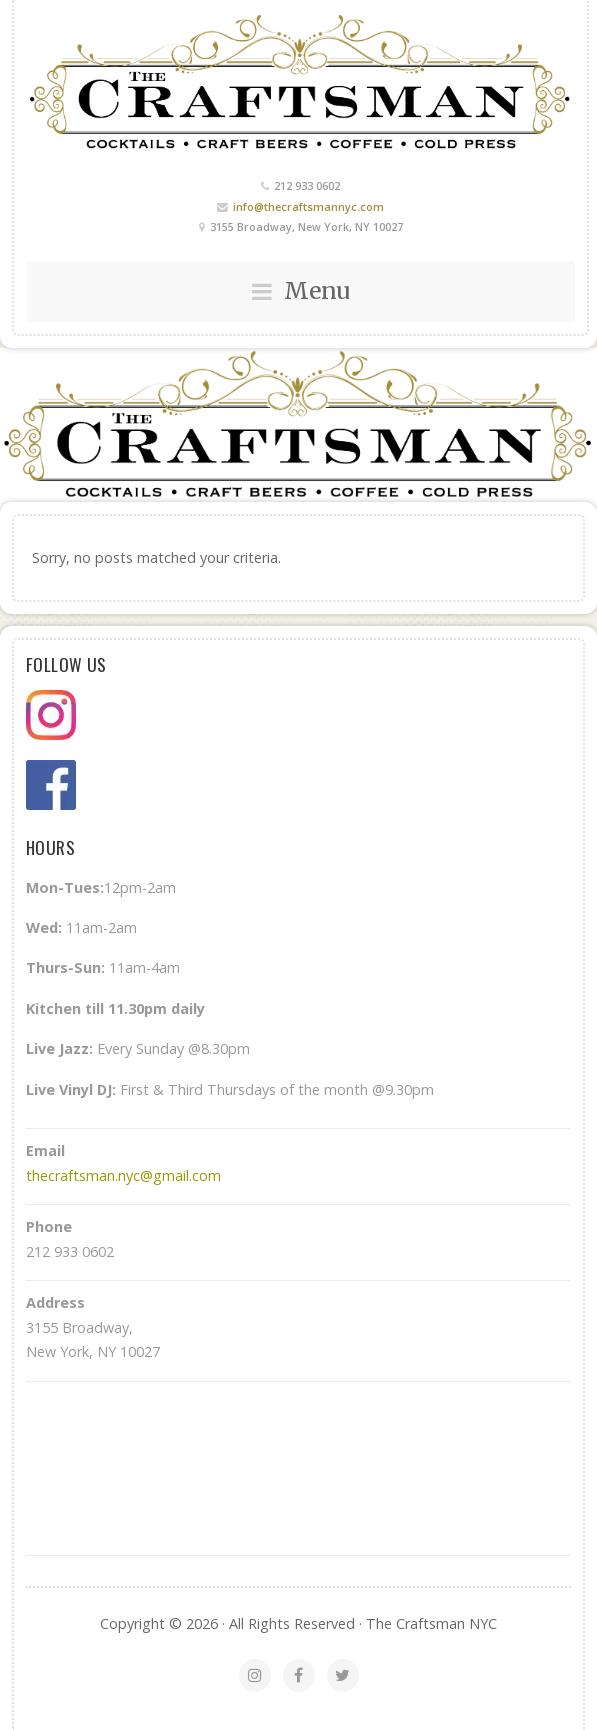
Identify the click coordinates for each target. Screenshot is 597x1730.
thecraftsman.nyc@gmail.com (123, 1175)
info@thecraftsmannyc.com (308, 206)
